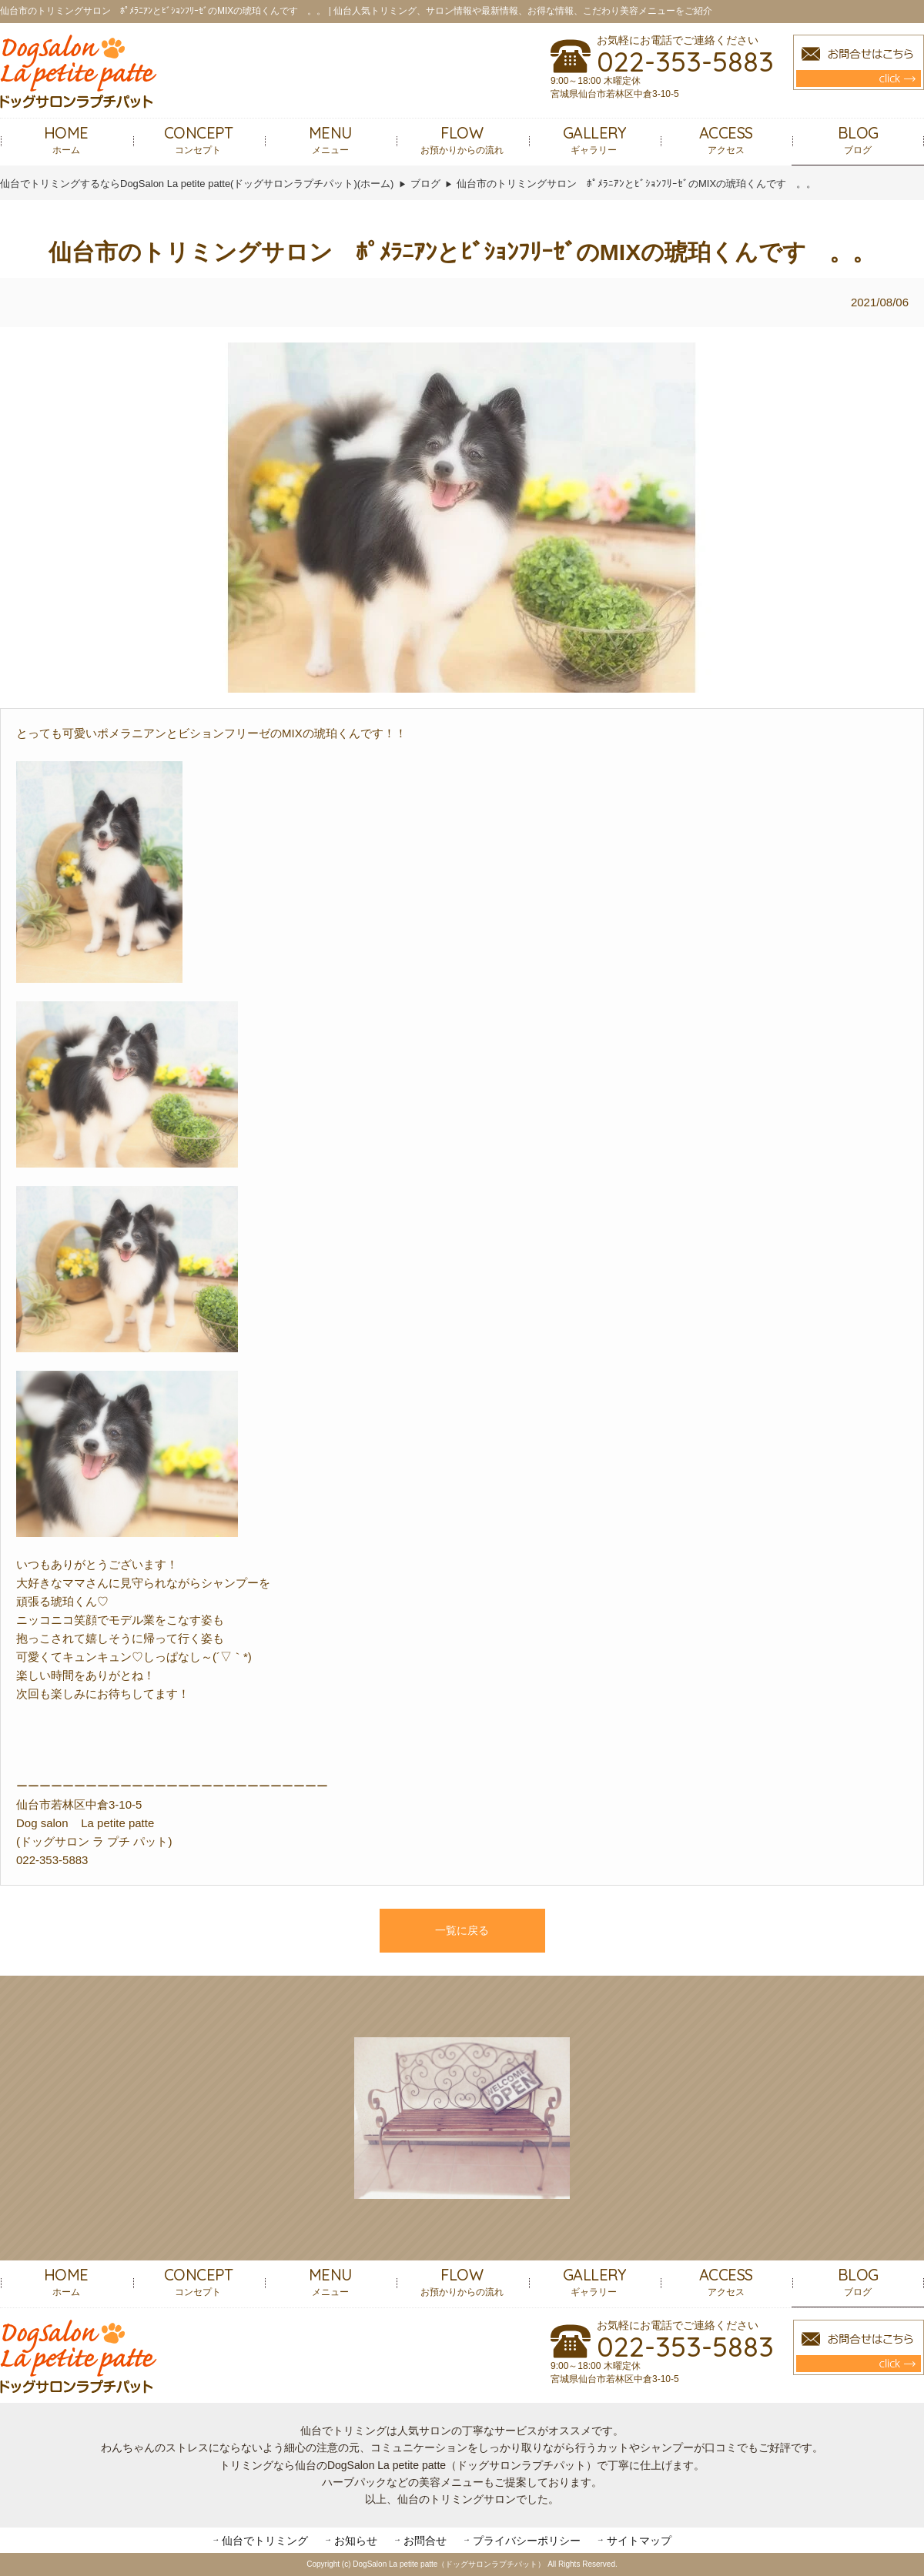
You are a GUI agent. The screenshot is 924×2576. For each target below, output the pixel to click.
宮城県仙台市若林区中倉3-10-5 (615, 94)
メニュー (330, 139)
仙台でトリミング (265, 2540)
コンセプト (198, 139)
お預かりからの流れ (462, 139)
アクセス (726, 139)
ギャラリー (594, 139)
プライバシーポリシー (527, 2540)
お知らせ (355, 2540)
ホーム (66, 139)
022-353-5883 (685, 61)
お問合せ (425, 2540)
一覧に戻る (462, 1930)
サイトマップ (639, 2540)
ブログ (858, 139)
